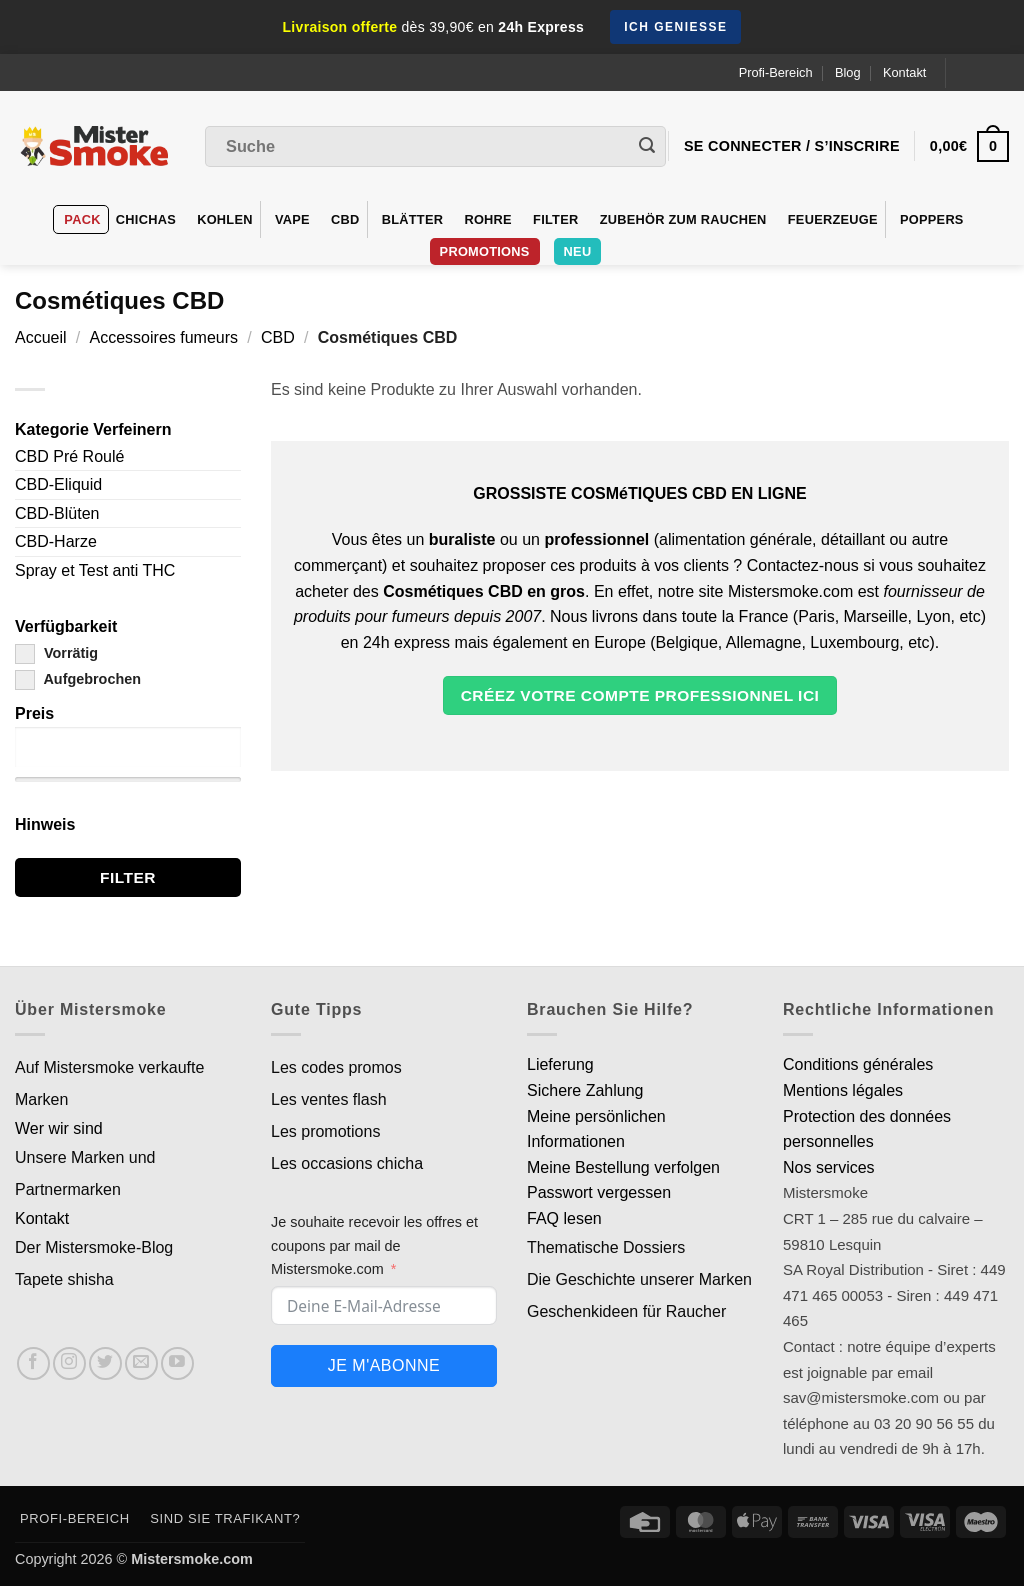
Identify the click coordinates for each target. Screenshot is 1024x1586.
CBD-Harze (56, 541)
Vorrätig (56, 653)
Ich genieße (675, 27)
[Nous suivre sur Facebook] (33, 1363)
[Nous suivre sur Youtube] (177, 1363)
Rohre (488, 219)
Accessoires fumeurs (164, 337)
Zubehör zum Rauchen (683, 219)
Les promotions (325, 1131)
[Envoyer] (647, 147)
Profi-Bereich (776, 72)
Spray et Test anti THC (95, 570)
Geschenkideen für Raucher (626, 1311)
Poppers (932, 219)
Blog (848, 72)
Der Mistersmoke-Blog (94, 1247)
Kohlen (225, 219)
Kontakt (904, 72)
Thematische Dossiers (606, 1247)
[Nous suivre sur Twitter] (105, 1363)
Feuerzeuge (833, 219)
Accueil (41, 337)
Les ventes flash (329, 1099)
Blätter (413, 219)
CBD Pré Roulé (69, 456)
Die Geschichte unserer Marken (639, 1279)
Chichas (146, 219)
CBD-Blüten (57, 513)
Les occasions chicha (347, 1163)
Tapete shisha (64, 1279)
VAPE (292, 219)
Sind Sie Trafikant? (225, 1518)
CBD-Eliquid (58, 484)
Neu (578, 251)
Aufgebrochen (78, 679)
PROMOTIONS (485, 251)
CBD (345, 219)
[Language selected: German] (985, 72)
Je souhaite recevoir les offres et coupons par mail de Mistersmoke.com (374, 1245)
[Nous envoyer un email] (141, 1363)
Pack (82, 219)
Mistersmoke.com (192, 1559)
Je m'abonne (384, 1365)
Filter (555, 219)
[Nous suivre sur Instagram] (69, 1363)
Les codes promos (336, 1067)
